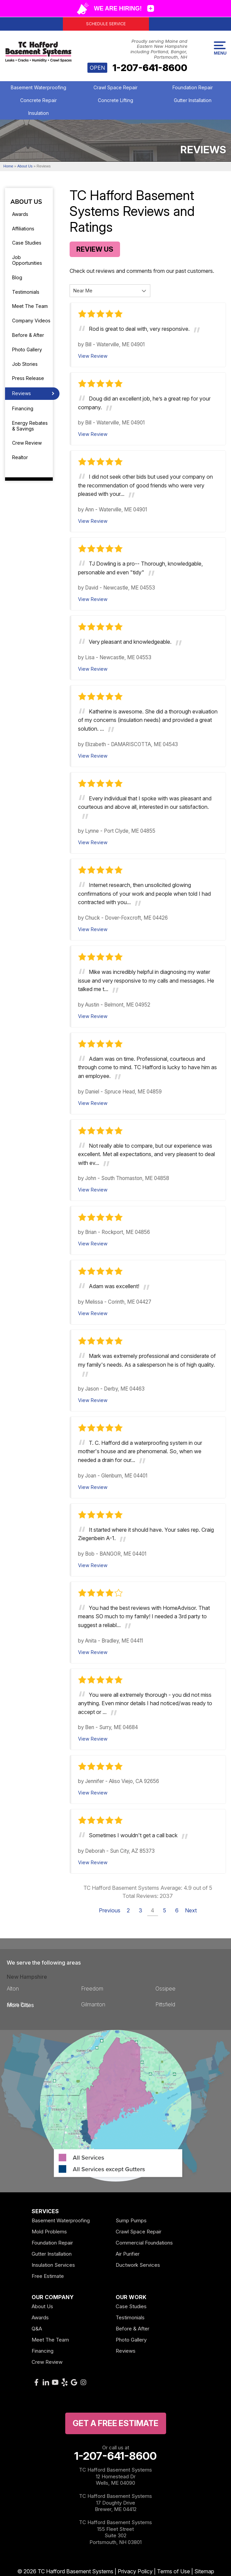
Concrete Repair (38, 100)
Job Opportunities (27, 260)
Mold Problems (49, 2231)
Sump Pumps (131, 2220)
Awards (20, 214)
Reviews (21, 393)
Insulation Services (53, 2265)
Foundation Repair (192, 87)
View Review (93, 356)
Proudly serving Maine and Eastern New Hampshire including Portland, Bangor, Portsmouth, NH (158, 49)
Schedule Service (106, 23)
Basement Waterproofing (38, 87)
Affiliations (23, 228)
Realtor (20, 457)
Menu (220, 48)
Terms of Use (173, 2571)
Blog (17, 277)
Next (191, 1910)
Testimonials (25, 292)
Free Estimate (48, 2276)
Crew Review (27, 443)
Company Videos (31, 320)
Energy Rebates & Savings (30, 426)
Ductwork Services (138, 2265)
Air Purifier (128, 2254)
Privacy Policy (135, 2571)
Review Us (94, 249)
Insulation (38, 113)
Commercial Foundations (144, 2242)
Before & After (28, 335)
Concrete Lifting (115, 100)
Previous (109, 1910)
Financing (22, 408)
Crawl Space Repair (115, 87)
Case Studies (26, 243)
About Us (26, 202)
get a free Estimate (115, 2423)
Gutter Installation (192, 100)
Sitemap (204, 2571)
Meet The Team (30, 306)
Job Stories (25, 364)
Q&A (37, 2328)
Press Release (28, 378)
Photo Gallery (27, 349)
